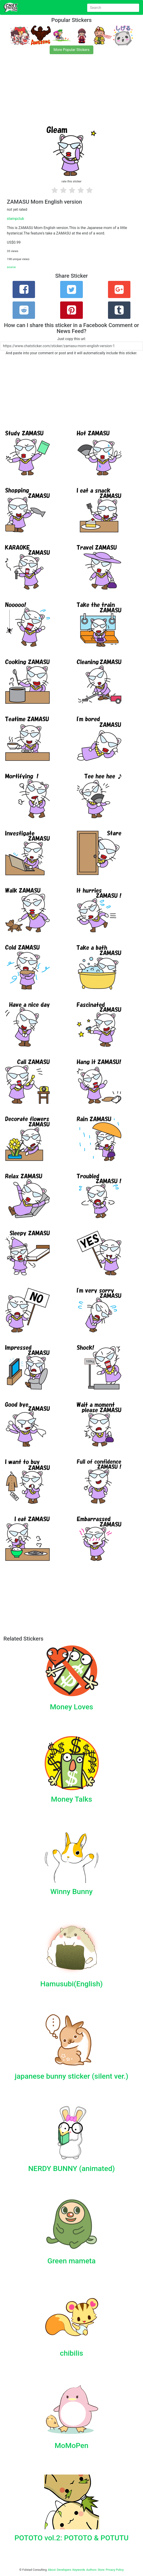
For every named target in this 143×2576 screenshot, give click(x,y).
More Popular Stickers (71, 50)
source (11, 267)
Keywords (79, 2569)
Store (101, 2569)
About (52, 2569)
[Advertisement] (71, 92)
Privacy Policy (115, 2569)
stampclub (15, 218)
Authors (91, 2569)
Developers (64, 2569)
